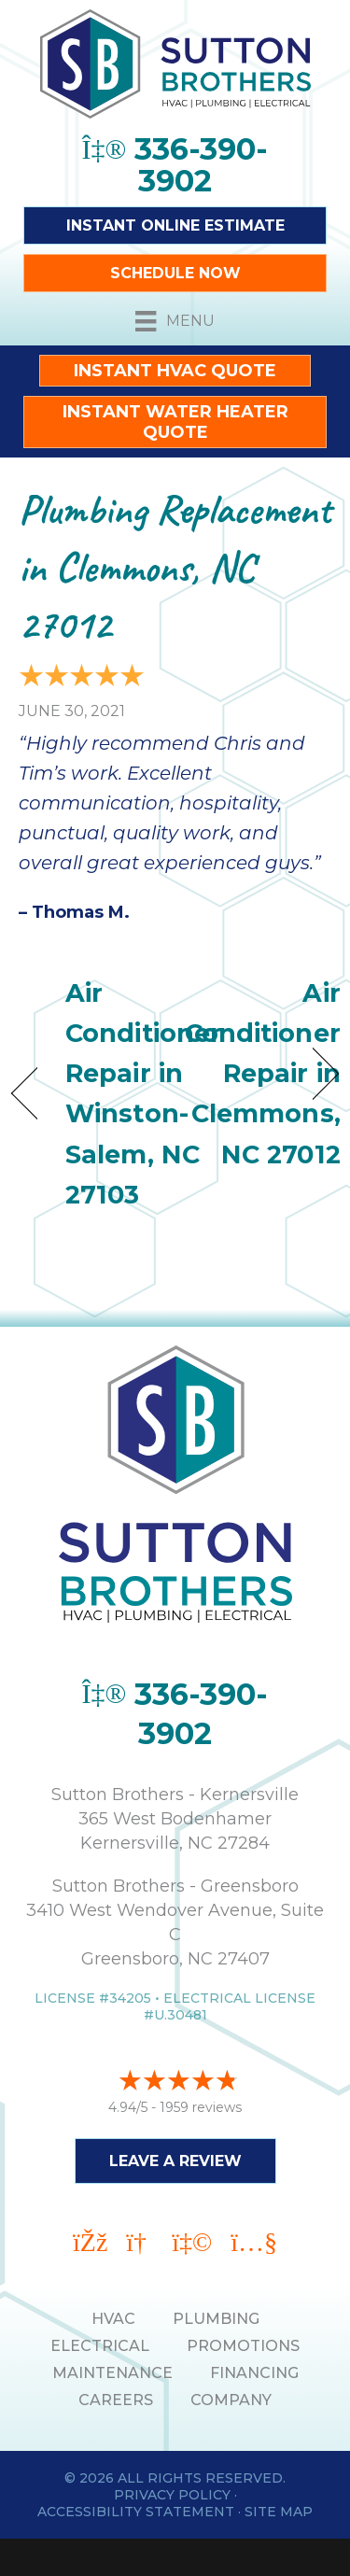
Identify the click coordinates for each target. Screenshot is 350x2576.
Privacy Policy (172, 2494)
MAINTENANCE (112, 2373)
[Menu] (174, 321)
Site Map (279, 2511)
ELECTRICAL (99, 2346)
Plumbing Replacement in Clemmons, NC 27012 (174, 567)
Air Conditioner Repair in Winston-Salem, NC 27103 (143, 1094)
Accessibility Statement (135, 2511)
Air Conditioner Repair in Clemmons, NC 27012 (263, 1074)
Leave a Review (175, 2161)
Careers (115, 2400)
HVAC (113, 2319)
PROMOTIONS (243, 2346)
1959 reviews (201, 2107)
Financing (254, 2373)
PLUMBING (216, 2319)
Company (231, 2400)
